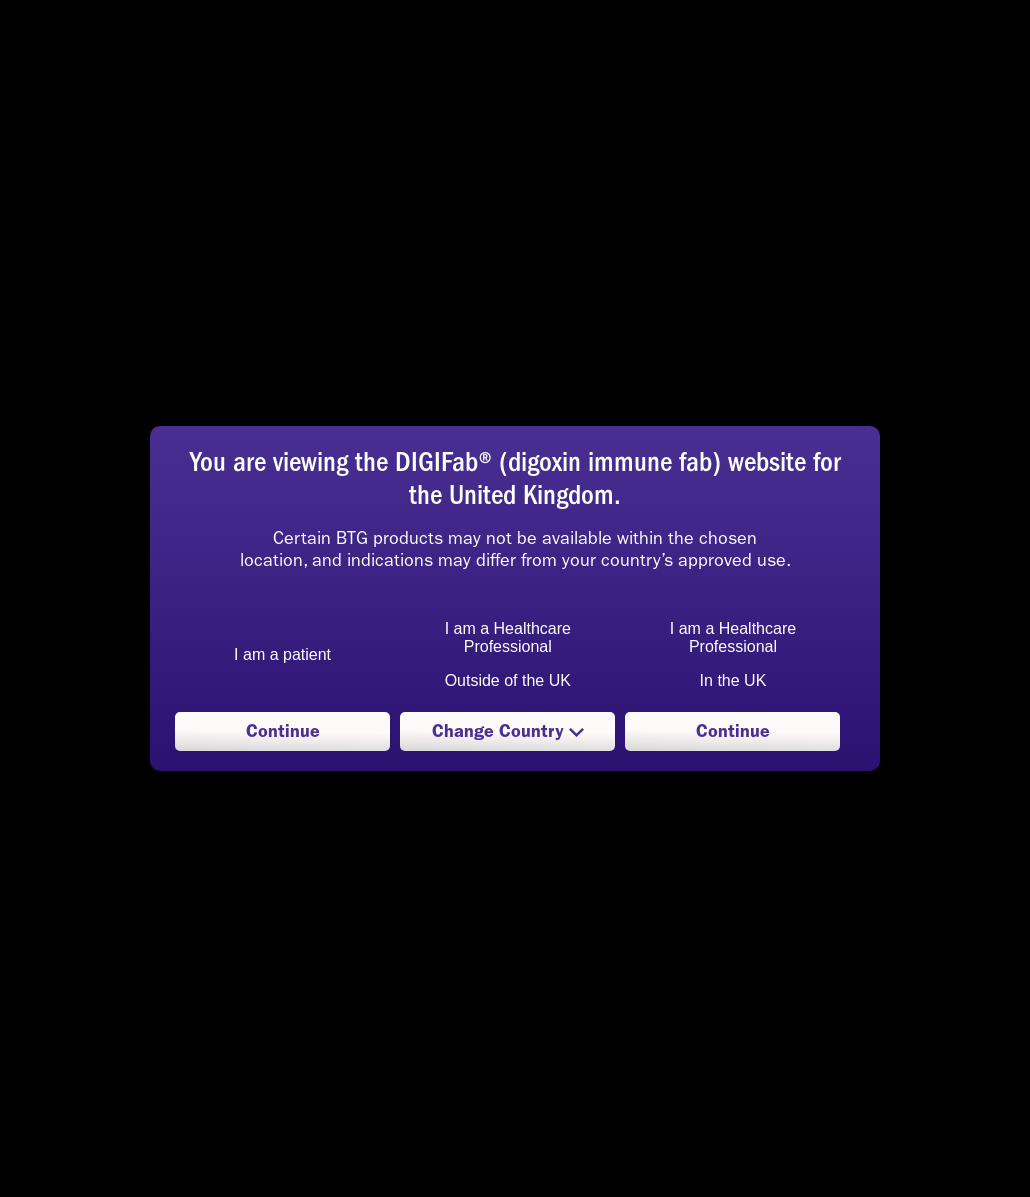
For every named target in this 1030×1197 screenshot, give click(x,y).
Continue (283, 731)
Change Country (507, 736)
